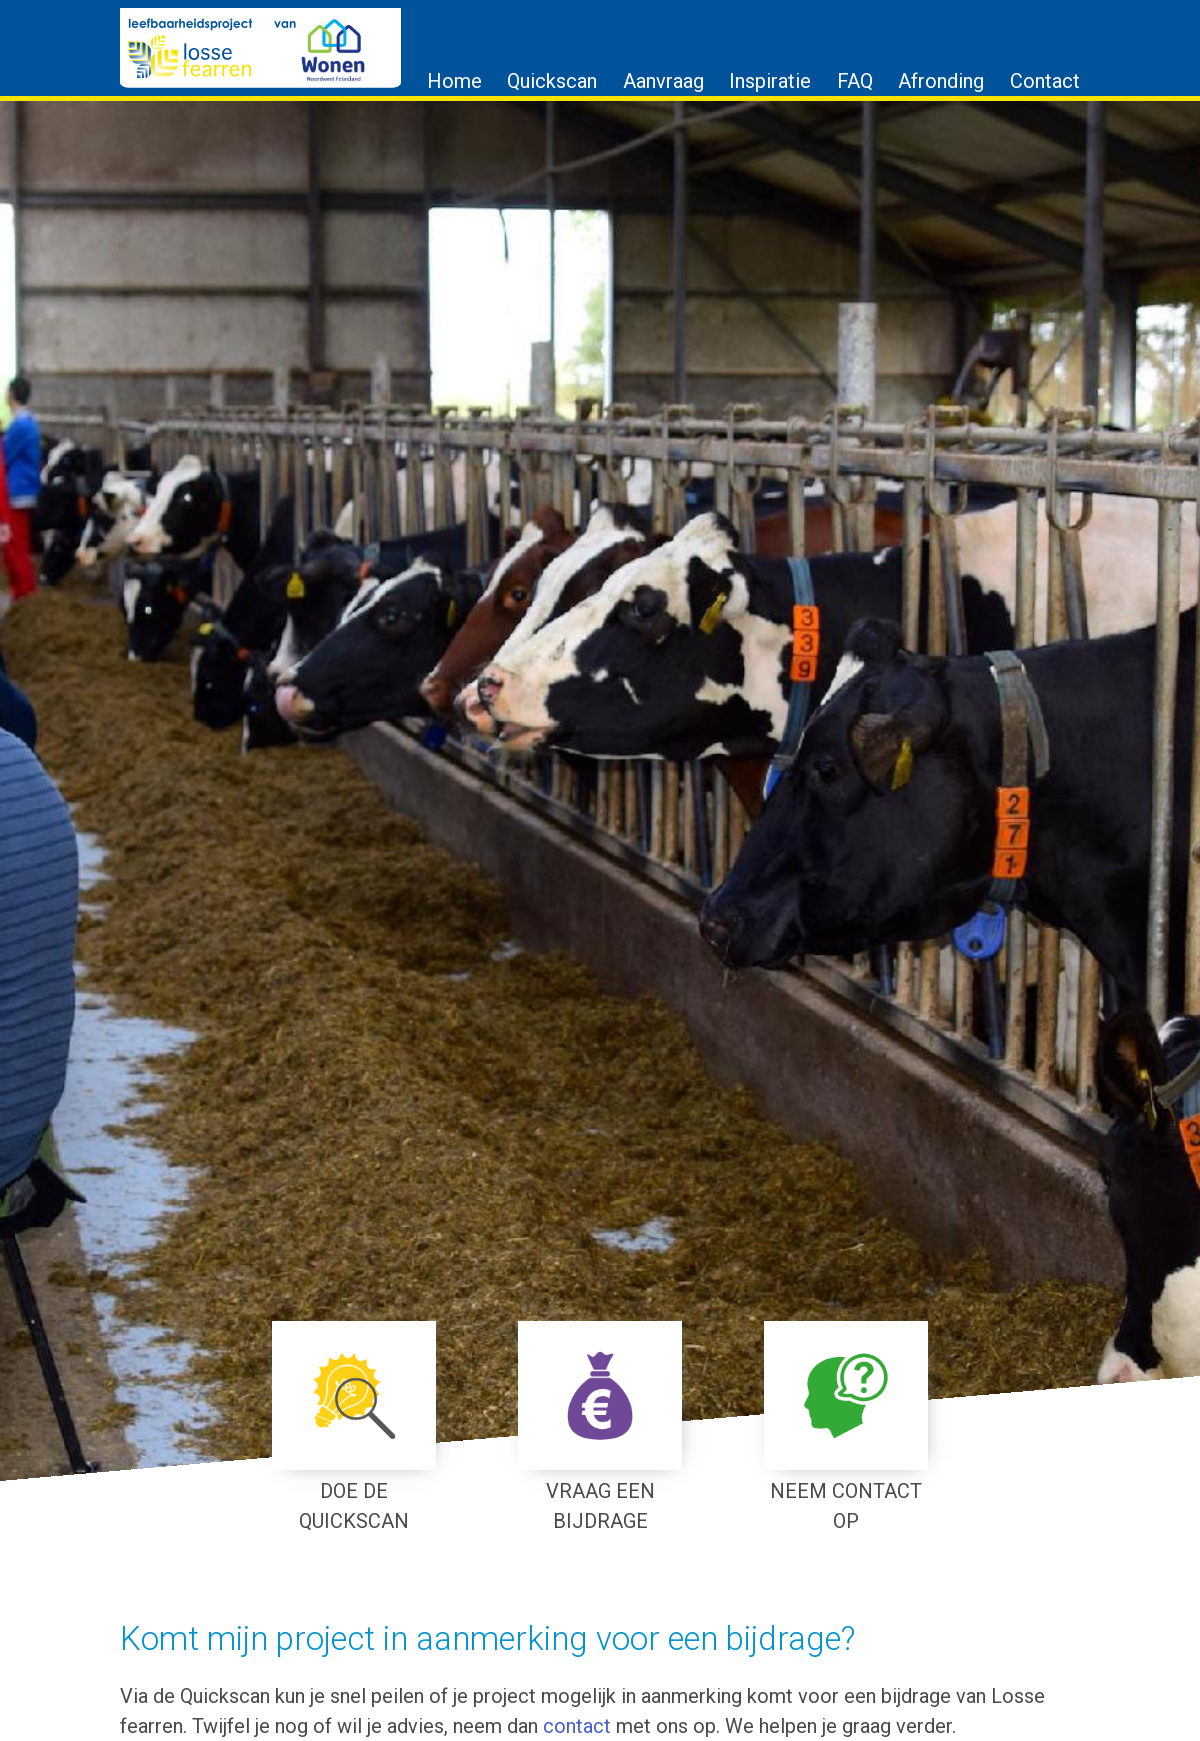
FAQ (855, 81)
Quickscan (552, 81)
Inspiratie (770, 81)
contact (577, 1726)
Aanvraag (663, 81)
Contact (1045, 81)
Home (454, 81)
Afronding (941, 81)
